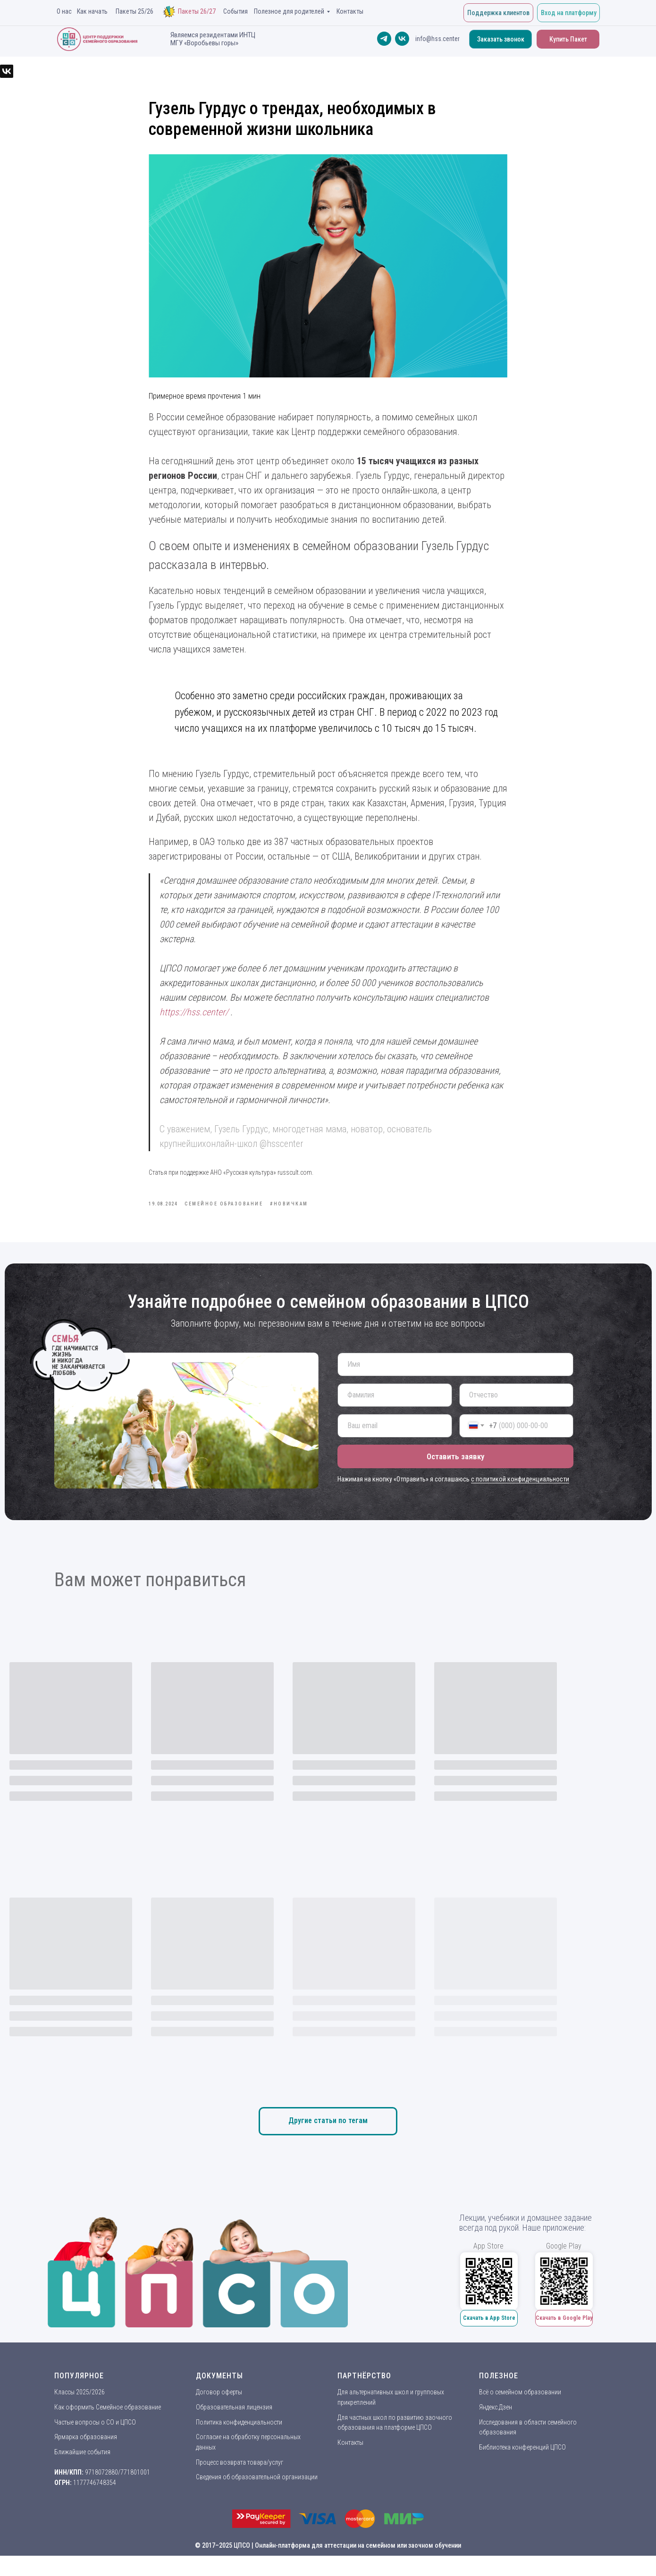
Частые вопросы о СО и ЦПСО (95, 2442)
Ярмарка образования (85, 2457)
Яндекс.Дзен (495, 2428)
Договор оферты (219, 2413)
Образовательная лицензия (234, 2428)
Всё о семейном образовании (520, 2413)
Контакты (350, 2463)
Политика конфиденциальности (239, 2442)
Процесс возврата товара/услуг (239, 2482)
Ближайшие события (82, 2472)
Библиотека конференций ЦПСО (522, 2468)
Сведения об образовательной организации (257, 2497)
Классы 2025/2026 (79, 2413)
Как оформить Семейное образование (107, 2428)
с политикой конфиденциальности (520, 1499)
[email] (394, 1446)
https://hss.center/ (194, 1022)
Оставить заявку (455, 1476)
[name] (455, 1385)
